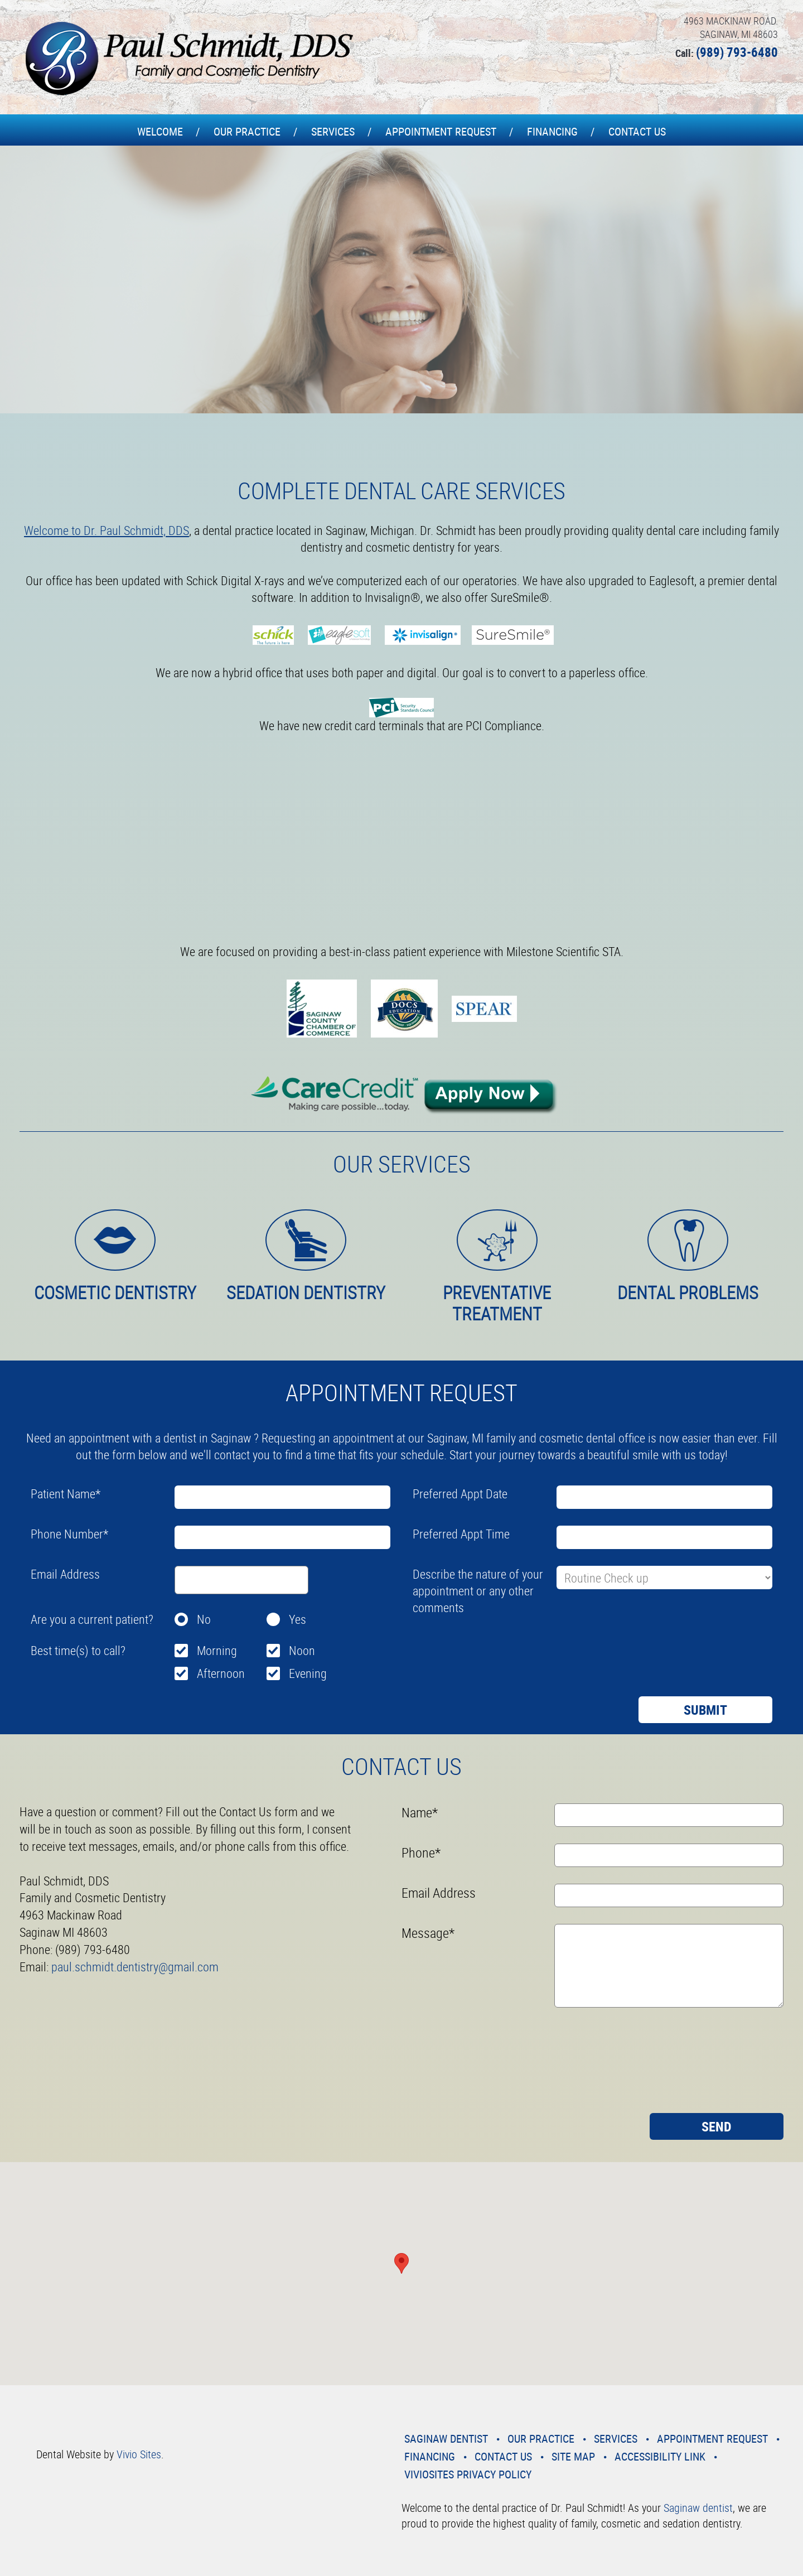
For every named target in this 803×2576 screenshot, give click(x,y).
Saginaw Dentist (446, 2438)
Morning (217, 1650)
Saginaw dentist (698, 2507)
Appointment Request (440, 131)
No (204, 1619)
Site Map (573, 2456)
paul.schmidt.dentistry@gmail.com (135, 1966)
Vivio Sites (139, 2454)
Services (333, 131)
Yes (297, 1619)
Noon (302, 1650)
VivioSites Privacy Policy (467, 2474)
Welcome (160, 131)
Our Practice (247, 131)
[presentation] (497, 1646)
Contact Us (637, 131)
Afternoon (221, 1673)
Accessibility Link (660, 2456)
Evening (308, 1673)
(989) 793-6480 (737, 52)
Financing (552, 131)
